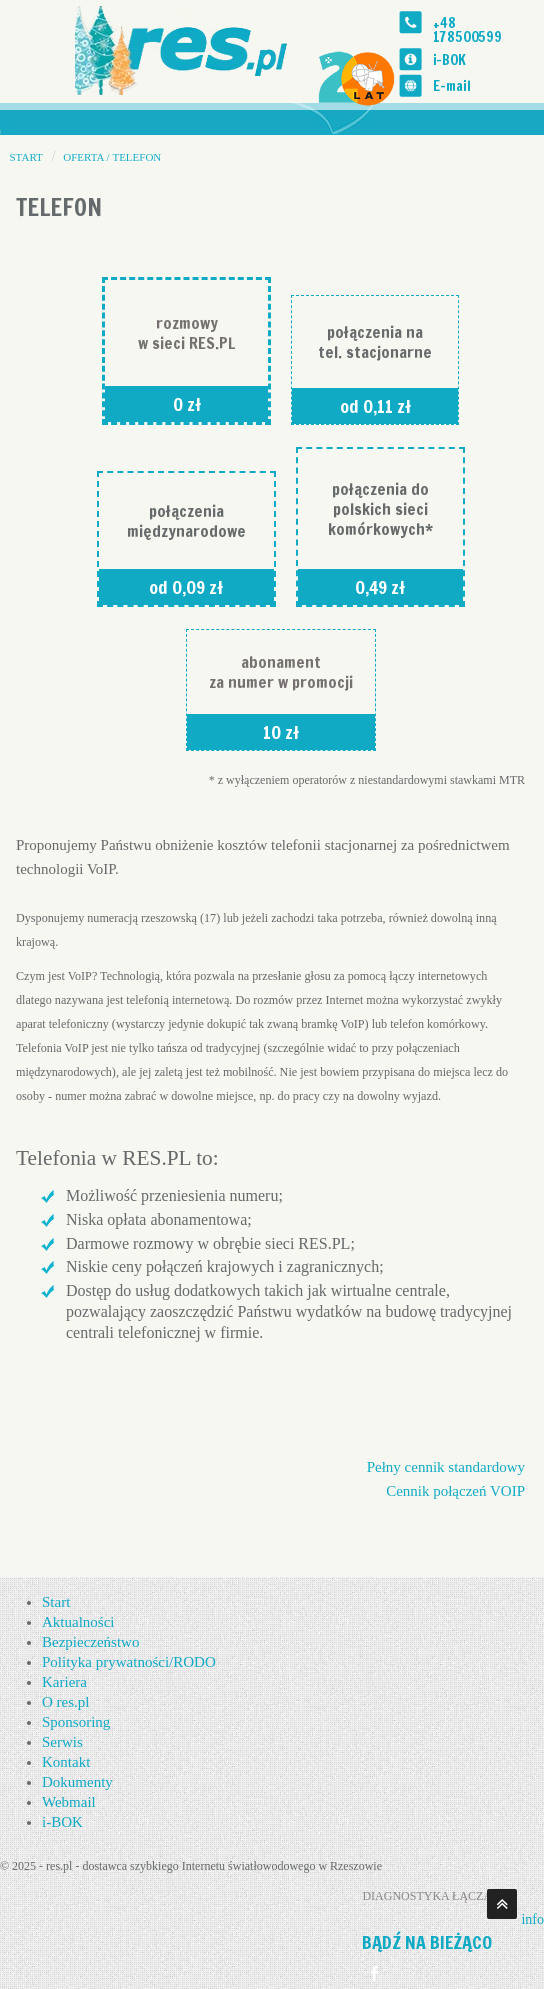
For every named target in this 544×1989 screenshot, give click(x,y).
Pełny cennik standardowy (446, 1467)
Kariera (64, 1682)
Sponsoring (76, 1722)
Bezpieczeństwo (90, 1642)
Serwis (62, 1742)
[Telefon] (410, 22)
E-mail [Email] (451, 85)
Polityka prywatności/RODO (129, 1662)
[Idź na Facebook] (374, 1973)
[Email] (410, 85)
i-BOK (448, 59)
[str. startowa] (189, 48)
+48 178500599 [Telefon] (467, 29)
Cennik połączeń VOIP (455, 1491)
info (532, 1919)
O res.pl (66, 1702)
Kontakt (66, 1762)
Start (56, 1602)
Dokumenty (77, 1782)
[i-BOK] (410, 59)
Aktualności (78, 1622)
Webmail (69, 1802)
